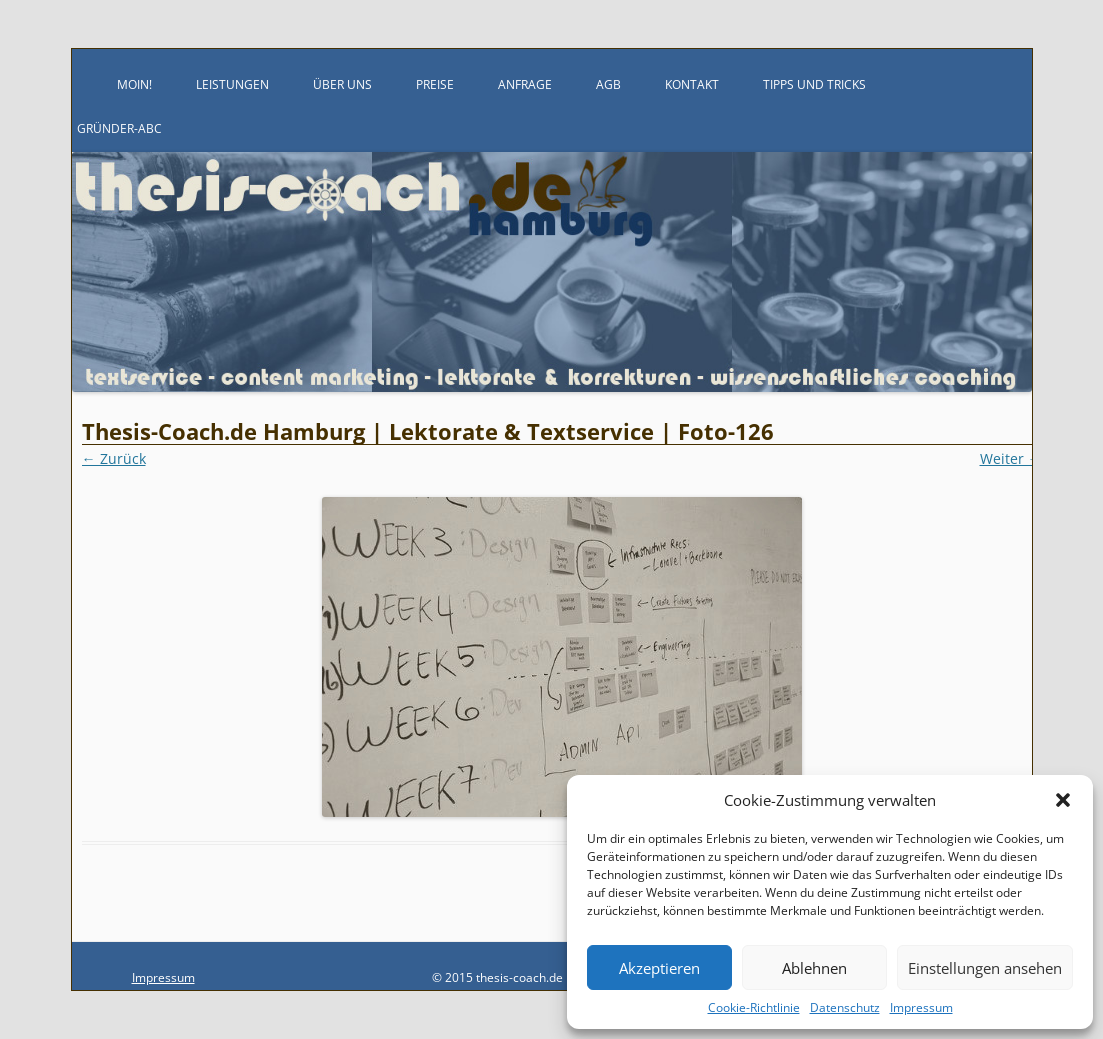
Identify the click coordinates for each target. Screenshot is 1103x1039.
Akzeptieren (659, 968)
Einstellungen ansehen (985, 968)
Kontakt (692, 84)
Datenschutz (845, 1007)
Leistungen (232, 84)
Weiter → (1011, 458)
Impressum (921, 1007)
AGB (608, 84)
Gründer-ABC (119, 128)
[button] (1063, 800)
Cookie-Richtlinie (754, 1007)
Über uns (342, 84)
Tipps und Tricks (814, 84)
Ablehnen (814, 968)
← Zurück (114, 458)
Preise (435, 84)
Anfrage (525, 84)
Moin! (134, 84)
